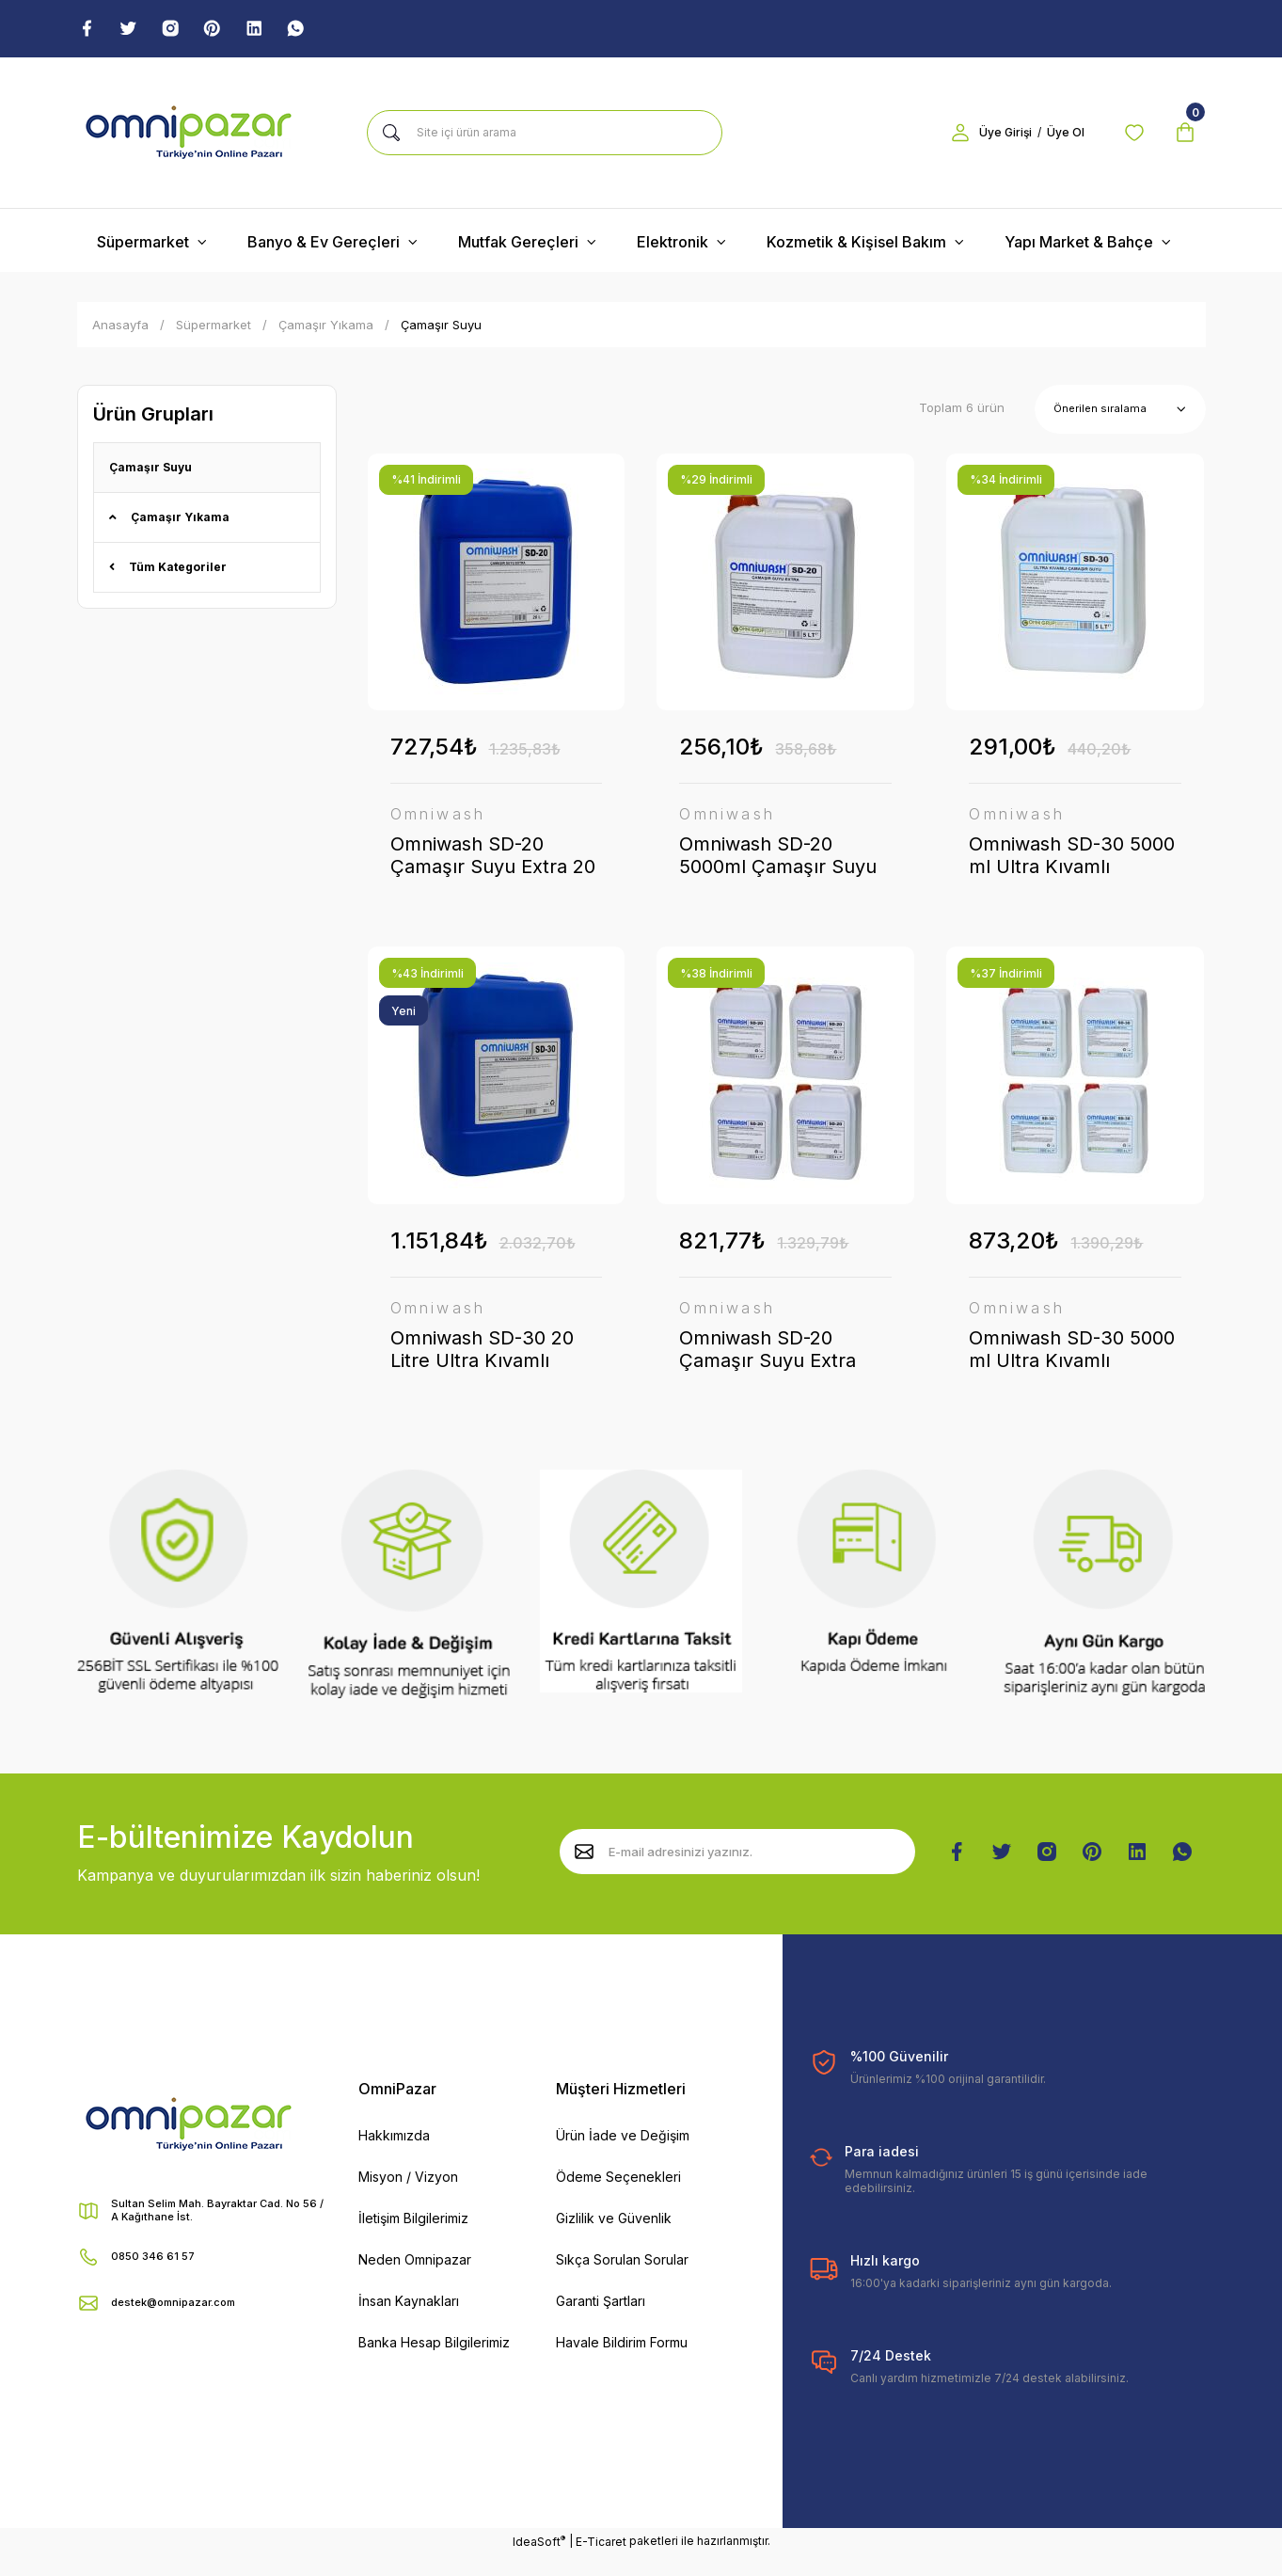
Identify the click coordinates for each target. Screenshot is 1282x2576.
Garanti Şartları (600, 2322)
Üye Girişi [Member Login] (990, 136)
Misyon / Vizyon (408, 2198)
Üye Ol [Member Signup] (1050, 136)
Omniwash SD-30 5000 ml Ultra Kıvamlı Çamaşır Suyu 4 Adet (1072, 1361)
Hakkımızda (394, 2157)
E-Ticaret (601, 2562)
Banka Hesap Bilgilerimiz (434, 2364)
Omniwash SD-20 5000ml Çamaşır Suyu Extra (778, 859)
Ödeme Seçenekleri (618, 2198)
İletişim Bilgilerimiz (413, 2240)
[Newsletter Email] (738, 1873)
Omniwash (438, 817)
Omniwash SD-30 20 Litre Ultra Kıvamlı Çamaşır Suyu (482, 1361)
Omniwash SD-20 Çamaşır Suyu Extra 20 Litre (492, 859)
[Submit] (584, 1873)
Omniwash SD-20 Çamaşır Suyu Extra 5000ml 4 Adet (767, 1361)
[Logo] (189, 135)
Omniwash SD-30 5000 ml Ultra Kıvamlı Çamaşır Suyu (1072, 859)
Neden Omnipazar (414, 2281)
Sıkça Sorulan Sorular (622, 2281)
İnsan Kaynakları (408, 2322)
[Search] (545, 135)
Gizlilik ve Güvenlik (614, 2240)
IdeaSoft (539, 2561)
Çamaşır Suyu (441, 327)
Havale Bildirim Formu (622, 2364)
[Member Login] (945, 135)
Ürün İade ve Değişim (622, 2157)
